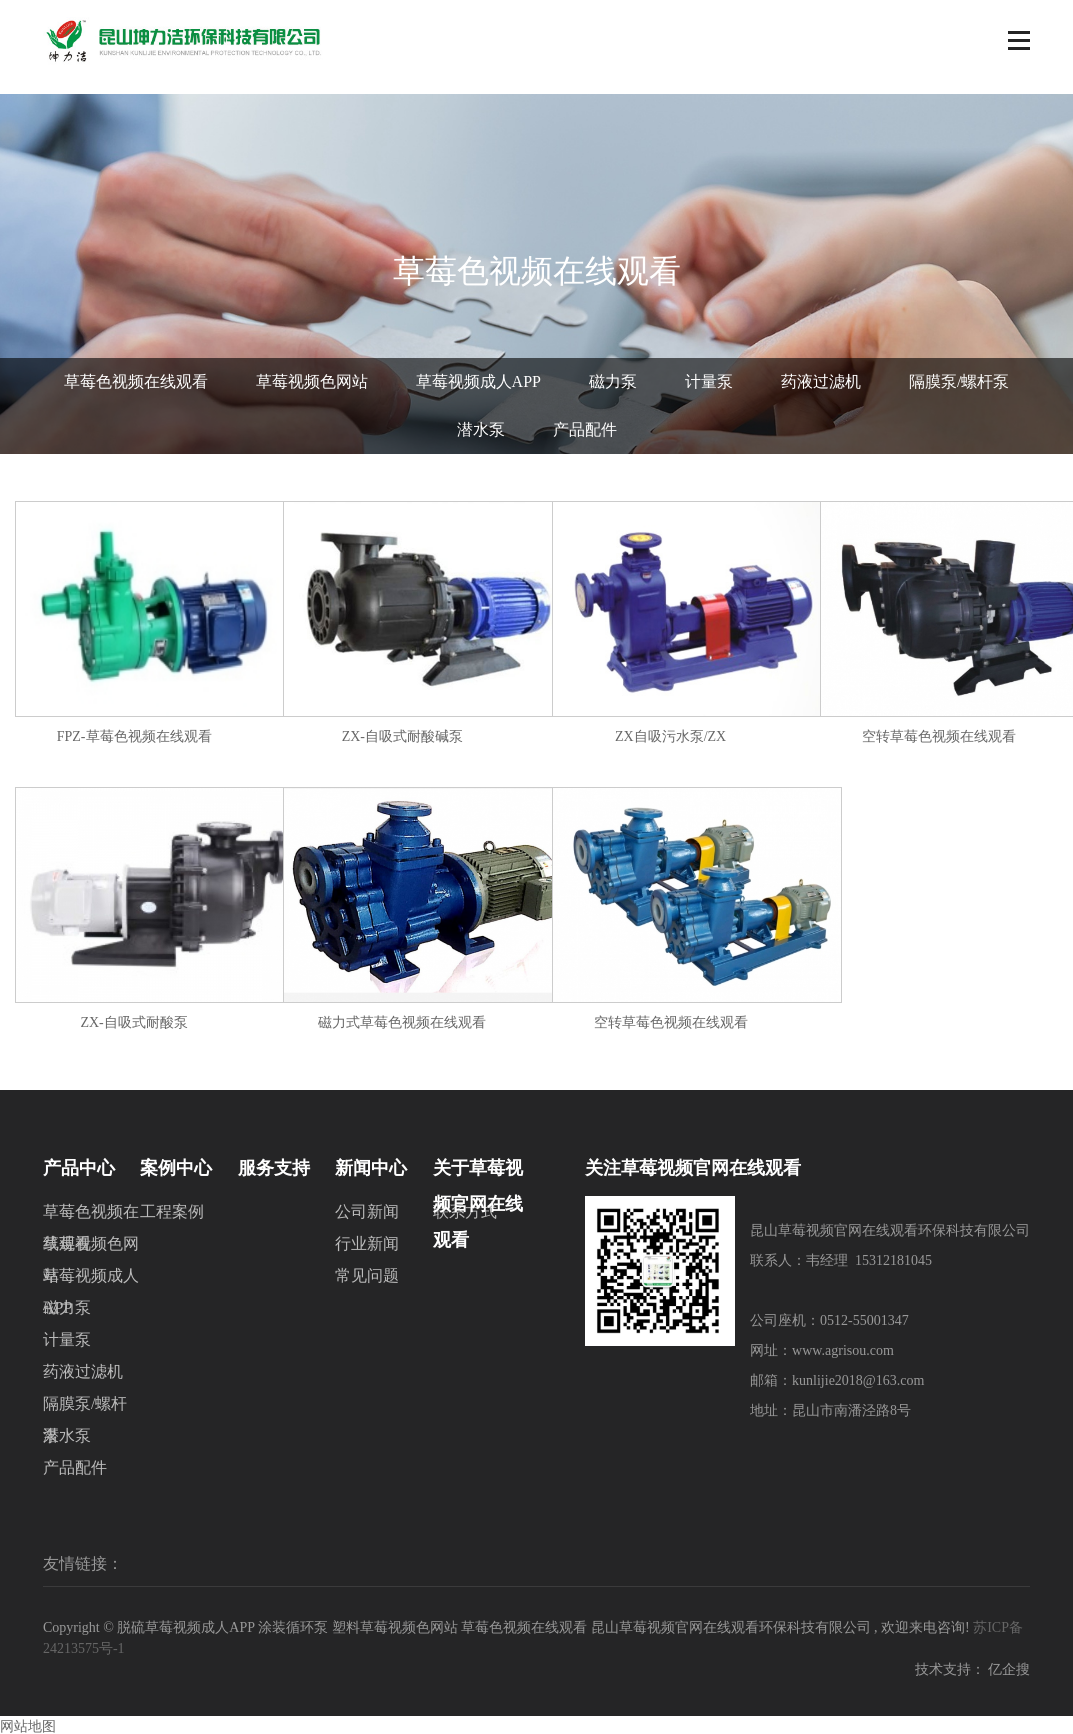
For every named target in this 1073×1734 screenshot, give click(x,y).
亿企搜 (1009, 1669)
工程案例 (172, 1211)
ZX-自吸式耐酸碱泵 (402, 736)
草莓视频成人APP (478, 381)
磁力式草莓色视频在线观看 (402, 1022)
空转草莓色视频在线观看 (939, 736)
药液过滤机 (821, 381)
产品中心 (79, 1168)
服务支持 (274, 1168)
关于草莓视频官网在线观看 (478, 1172)
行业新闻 (367, 1243)
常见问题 (367, 1275)
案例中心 (176, 1168)
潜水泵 (481, 429)
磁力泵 (613, 381)
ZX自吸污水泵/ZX (670, 736)
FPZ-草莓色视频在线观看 (134, 736)
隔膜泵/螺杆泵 (959, 381)
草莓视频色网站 (312, 381)
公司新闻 (367, 1211)
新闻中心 (371, 1168)
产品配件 (585, 429)
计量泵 (709, 381)
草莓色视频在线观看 (136, 381)
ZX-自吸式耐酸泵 (133, 1022)
